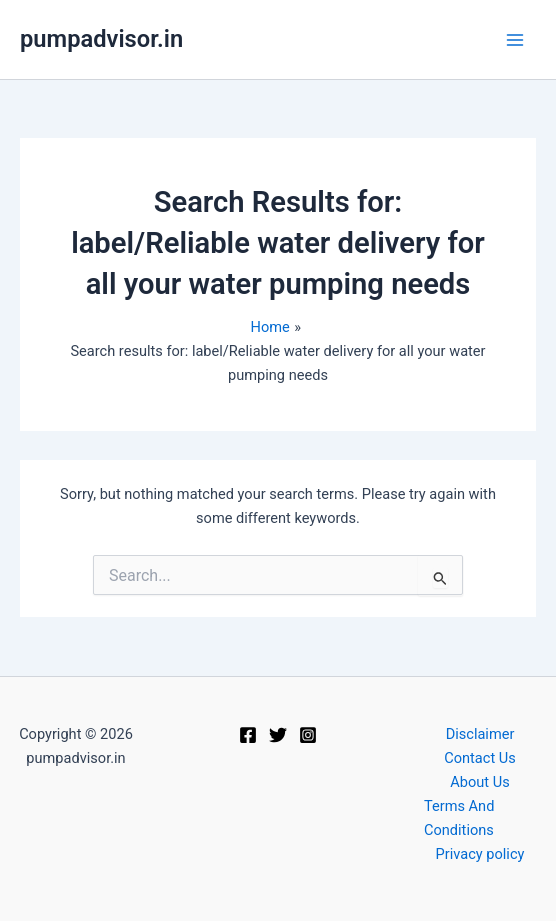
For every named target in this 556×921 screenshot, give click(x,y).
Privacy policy (480, 854)
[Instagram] (308, 735)
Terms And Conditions (459, 818)
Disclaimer (480, 734)
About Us (479, 782)
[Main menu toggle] (515, 40)
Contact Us (480, 758)
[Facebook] (248, 735)
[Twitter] (278, 735)
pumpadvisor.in (101, 39)
